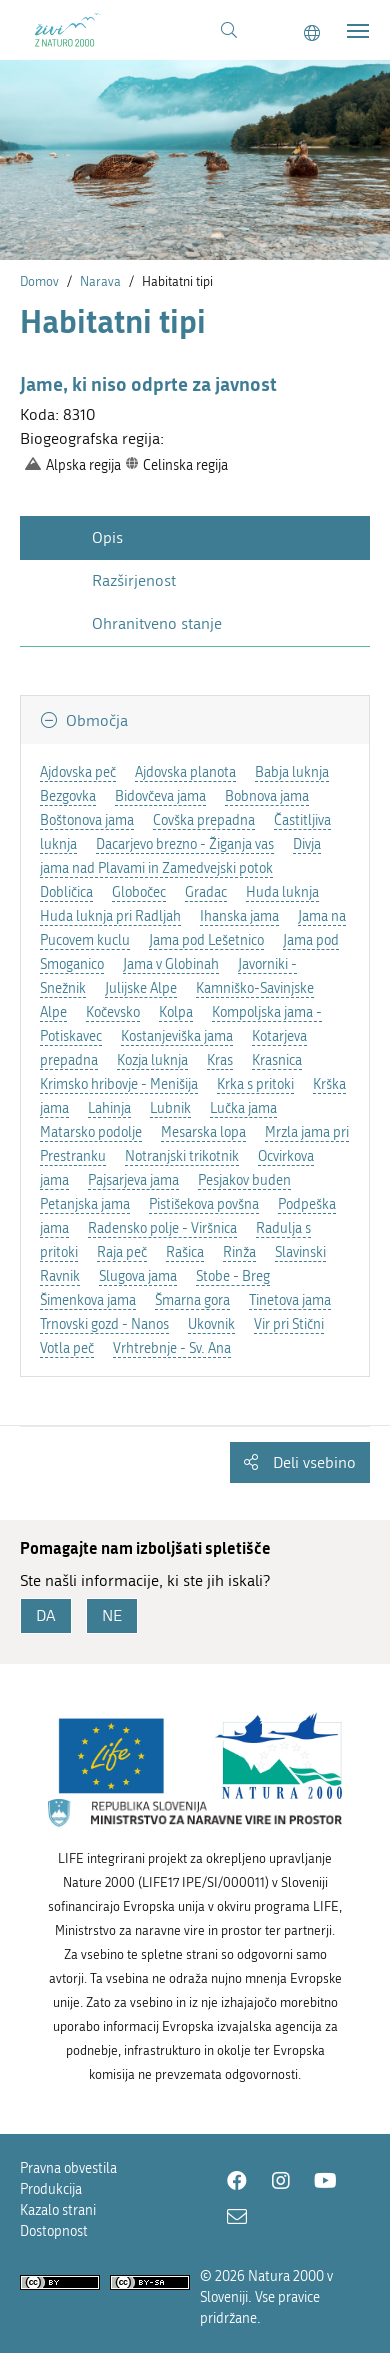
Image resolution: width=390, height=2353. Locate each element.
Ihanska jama (239, 916)
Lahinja (109, 1108)
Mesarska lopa (203, 1132)
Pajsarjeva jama (133, 1180)
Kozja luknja (152, 1060)
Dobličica (66, 892)
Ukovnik (211, 1324)
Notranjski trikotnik (182, 1156)
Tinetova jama (290, 1300)
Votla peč (67, 1348)
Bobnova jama (267, 796)
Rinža (239, 1252)
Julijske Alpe (141, 988)
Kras (220, 1060)
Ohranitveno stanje (157, 623)
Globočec (139, 892)
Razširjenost (134, 580)
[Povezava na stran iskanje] (229, 31)
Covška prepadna (204, 820)
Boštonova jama (87, 820)
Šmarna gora (192, 1300)
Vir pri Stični (289, 1324)
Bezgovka (68, 796)
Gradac (206, 892)
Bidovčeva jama (160, 796)
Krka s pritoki (255, 1084)
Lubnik (170, 1108)
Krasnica (277, 1060)
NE (112, 1615)
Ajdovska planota (185, 772)
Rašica (185, 1252)
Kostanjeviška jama (177, 1036)
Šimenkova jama (88, 1300)
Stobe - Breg (233, 1276)
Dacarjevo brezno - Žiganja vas (185, 844)
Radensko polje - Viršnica (162, 1228)
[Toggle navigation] (358, 31)
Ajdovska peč (78, 772)
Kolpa (176, 1012)
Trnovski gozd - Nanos (104, 1324)
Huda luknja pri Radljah (110, 916)
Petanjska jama (85, 1204)
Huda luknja (282, 892)
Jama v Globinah (171, 964)
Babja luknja (292, 772)
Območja (95, 720)
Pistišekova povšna (204, 1204)
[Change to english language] (312, 33)
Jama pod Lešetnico (206, 940)
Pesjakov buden (244, 1180)
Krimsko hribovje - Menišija (119, 1084)
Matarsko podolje (91, 1132)
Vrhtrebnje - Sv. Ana (172, 1348)
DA (46, 1615)
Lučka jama (243, 1108)
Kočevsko (113, 1012)
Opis (107, 537)
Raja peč (122, 1252)
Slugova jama (138, 1276)
